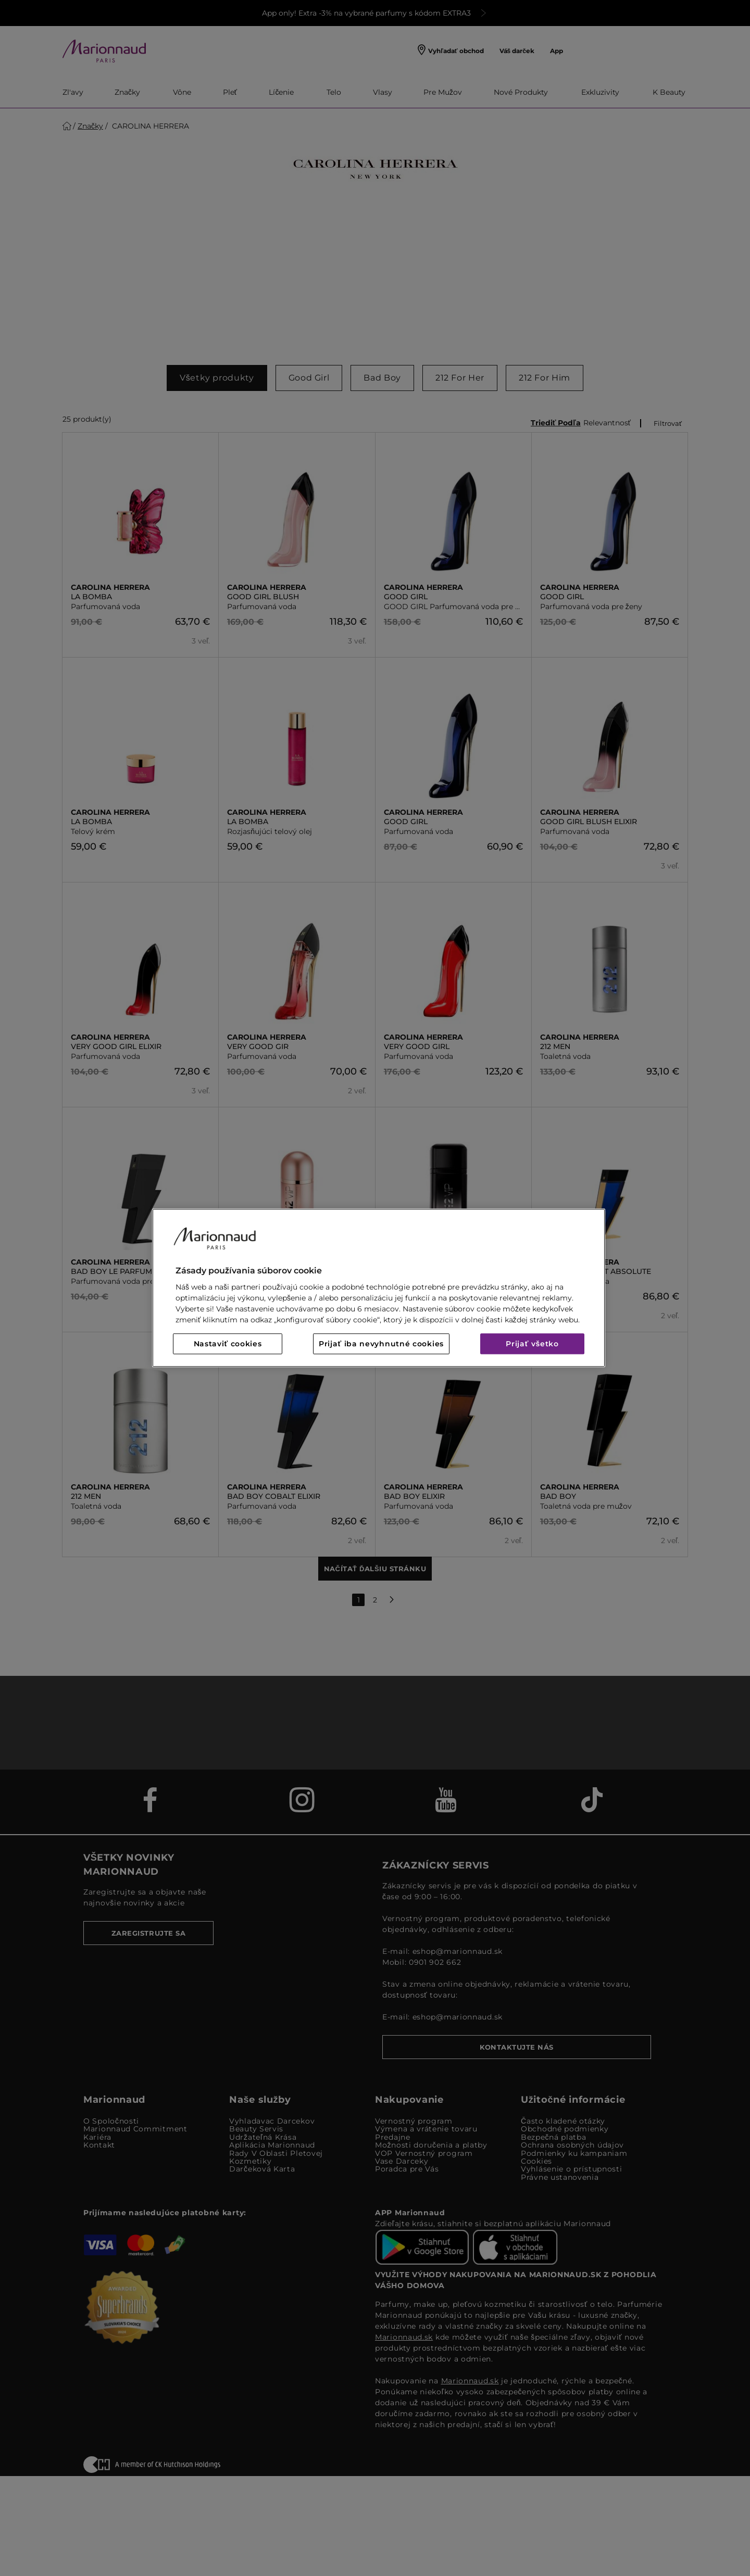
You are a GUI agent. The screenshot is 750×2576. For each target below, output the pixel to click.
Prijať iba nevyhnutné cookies (381, 1344)
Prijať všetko (532, 1344)
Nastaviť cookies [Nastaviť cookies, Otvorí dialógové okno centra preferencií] (228, 1344)
